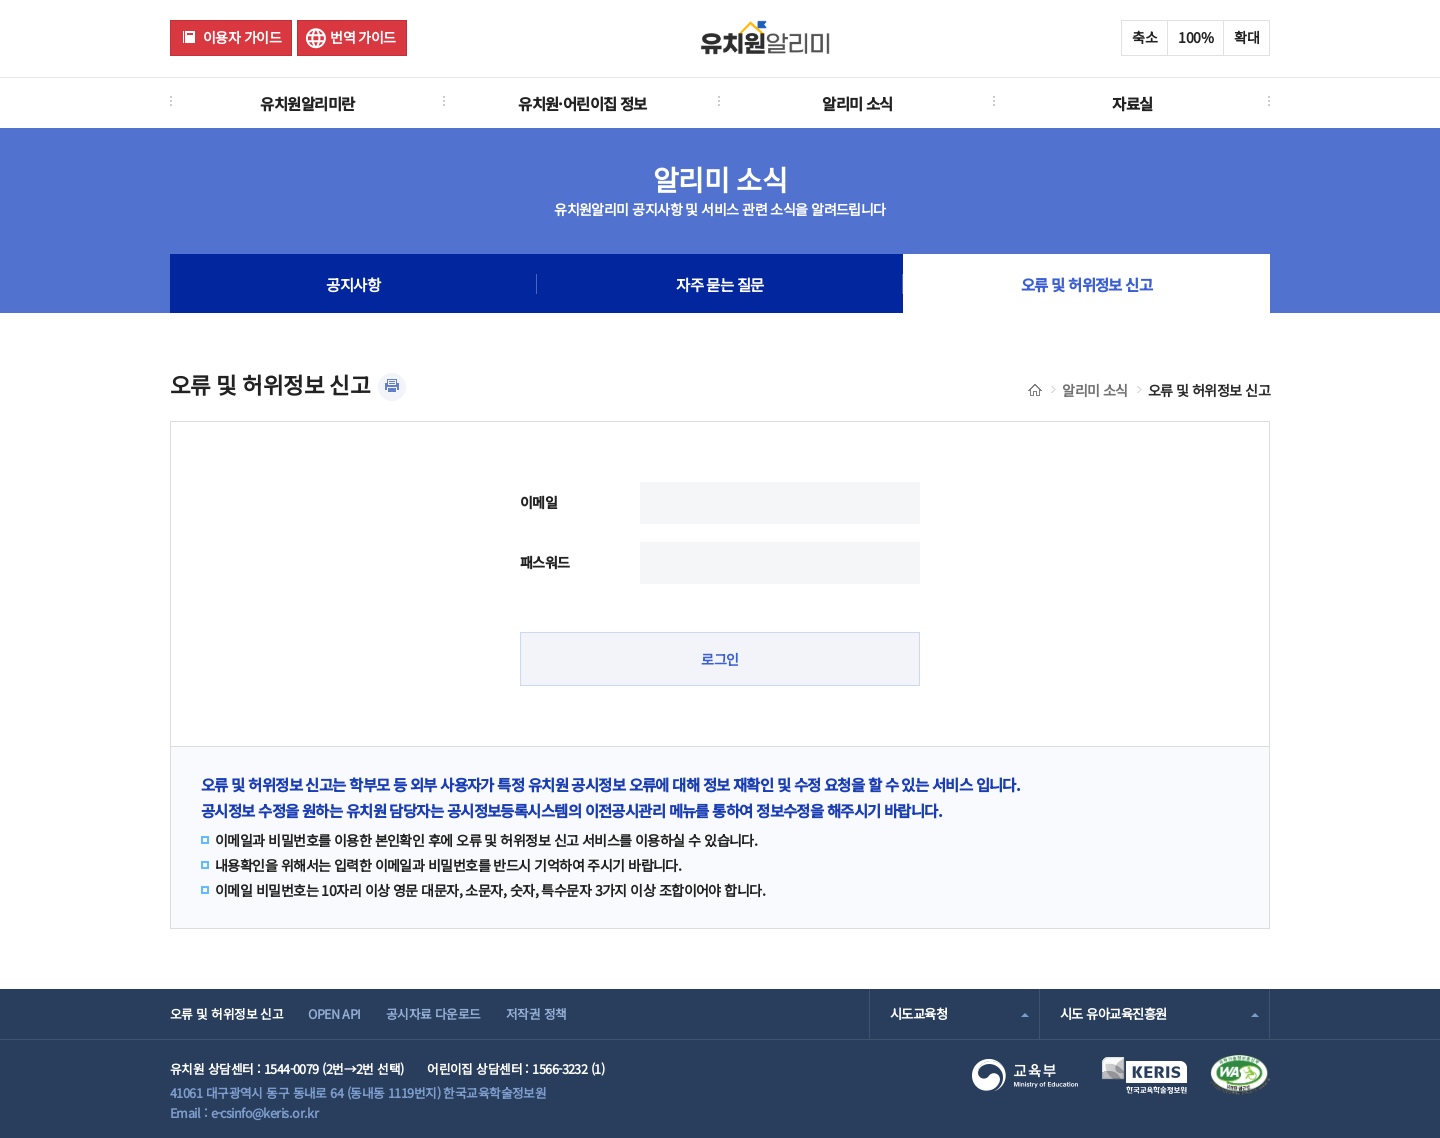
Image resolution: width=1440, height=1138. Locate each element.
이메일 (538, 502)
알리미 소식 (857, 103)
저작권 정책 (536, 1013)
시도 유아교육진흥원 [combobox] (1113, 1013)
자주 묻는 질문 (720, 284)
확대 (1246, 37)
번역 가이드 (363, 37)
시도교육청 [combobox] (918, 1013)
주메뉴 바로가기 (0, 0)
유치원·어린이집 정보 (582, 103)
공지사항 (353, 284)
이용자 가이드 (242, 37)
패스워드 (545, 562)
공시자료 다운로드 (433, 1013)
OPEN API (334, 1013)
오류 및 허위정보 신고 (1086, 284)
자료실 (1132, 103)
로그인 (719, 659)
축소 (1144, 37)
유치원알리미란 (307, 103)
